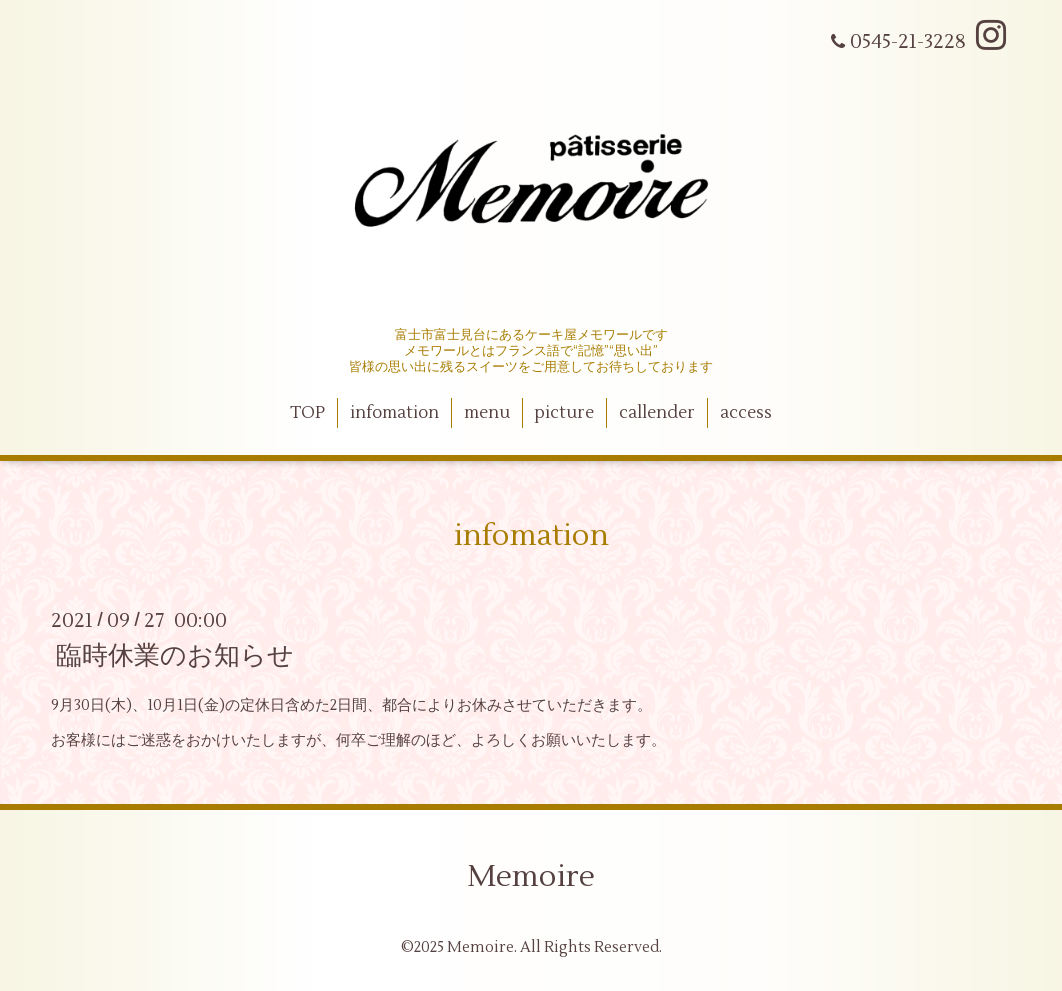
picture (564, 413)
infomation (394, 413)
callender (657, 413)
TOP (307, 413)
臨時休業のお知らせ (175, 656)
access (746, 413)
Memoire (531, 876)
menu (487, 413)
